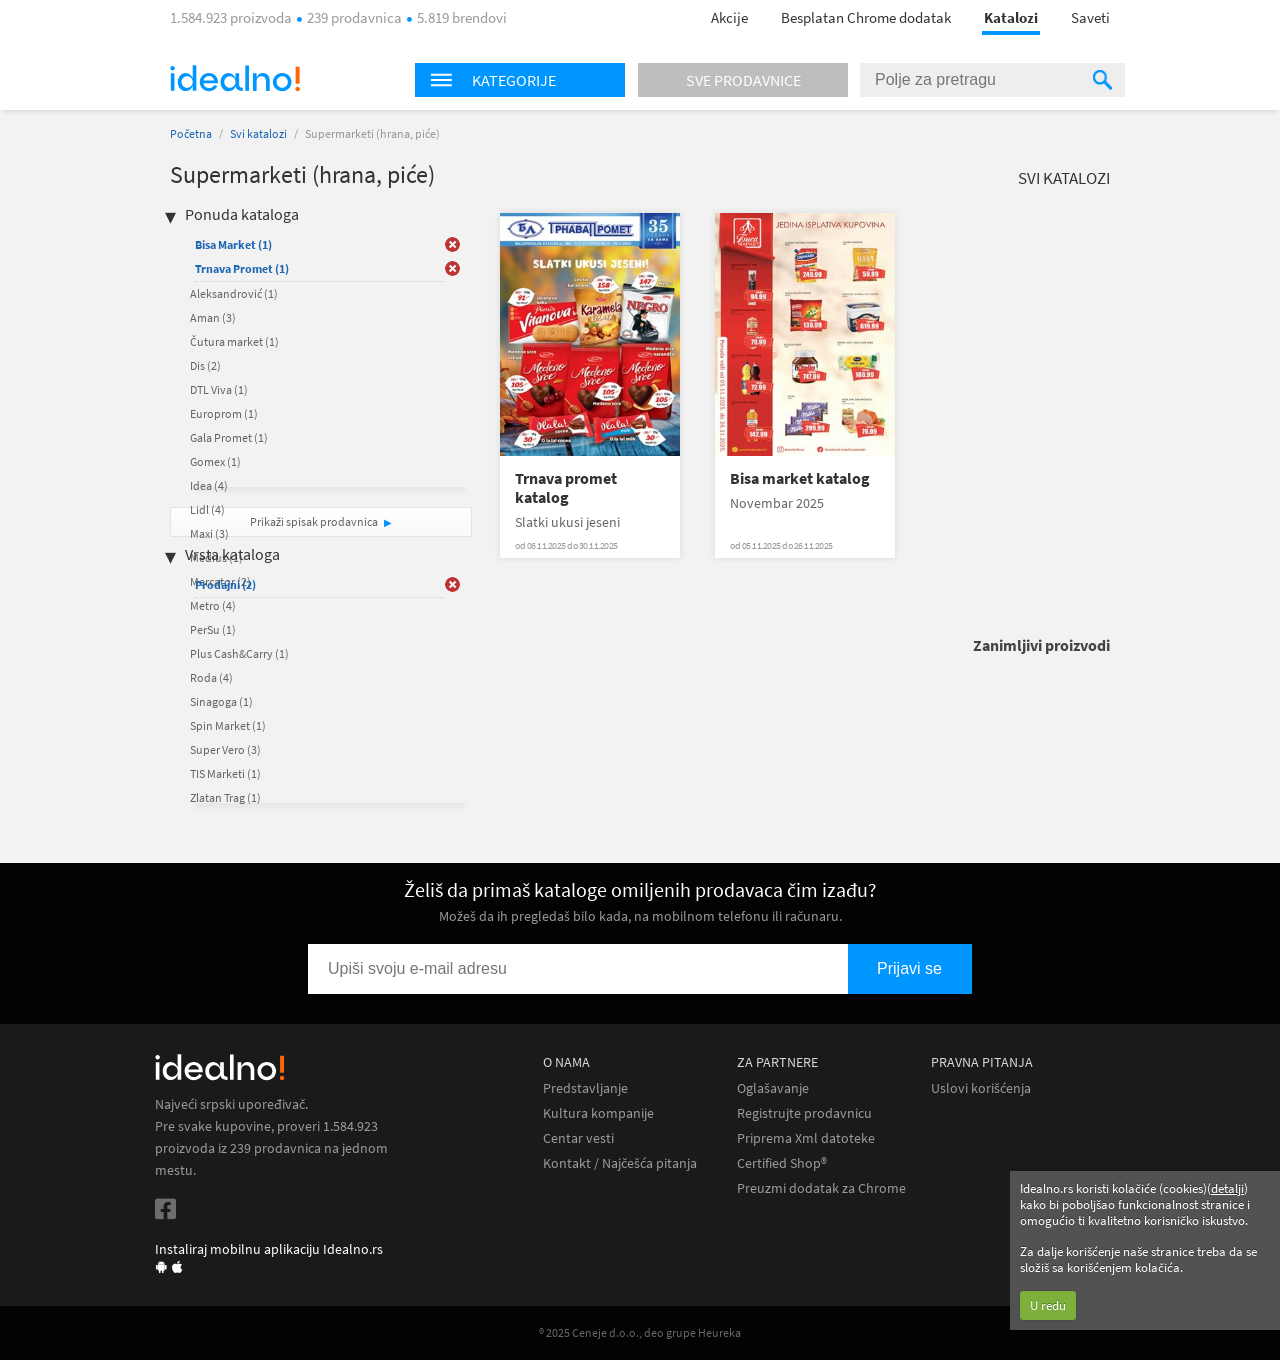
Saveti (1090, 17)
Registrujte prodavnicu (804, 1113)
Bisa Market (233, 244)
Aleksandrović (234, 293)
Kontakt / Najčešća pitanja (620, 1163)
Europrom (224, 413)
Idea (209, 485)
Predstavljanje (585, 1088)
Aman (213, 317)
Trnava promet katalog (566, 488)
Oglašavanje (773, 1088)
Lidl (207, 509)
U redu (1048, 1305)
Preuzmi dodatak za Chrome (821, 1188)
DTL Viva (219, 389)
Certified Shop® (782, 1163)
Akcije (729, 17)
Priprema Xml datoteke (806, 1138)
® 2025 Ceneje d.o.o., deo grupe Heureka (640, 1332)
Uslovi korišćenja (981, 1088)
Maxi (209, 533)
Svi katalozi (258, 133)
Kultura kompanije (598, 1113)
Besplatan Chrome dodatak (866, 17)
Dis (205, 365)
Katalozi (1011, 17)
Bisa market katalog (800, 478)
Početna (191, 133)
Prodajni (225, 584)
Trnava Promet (242, 268)
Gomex (215, 461)
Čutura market (234, 341)
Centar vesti (578, 1138)
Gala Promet (229, 437)
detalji (1227, 1188)
